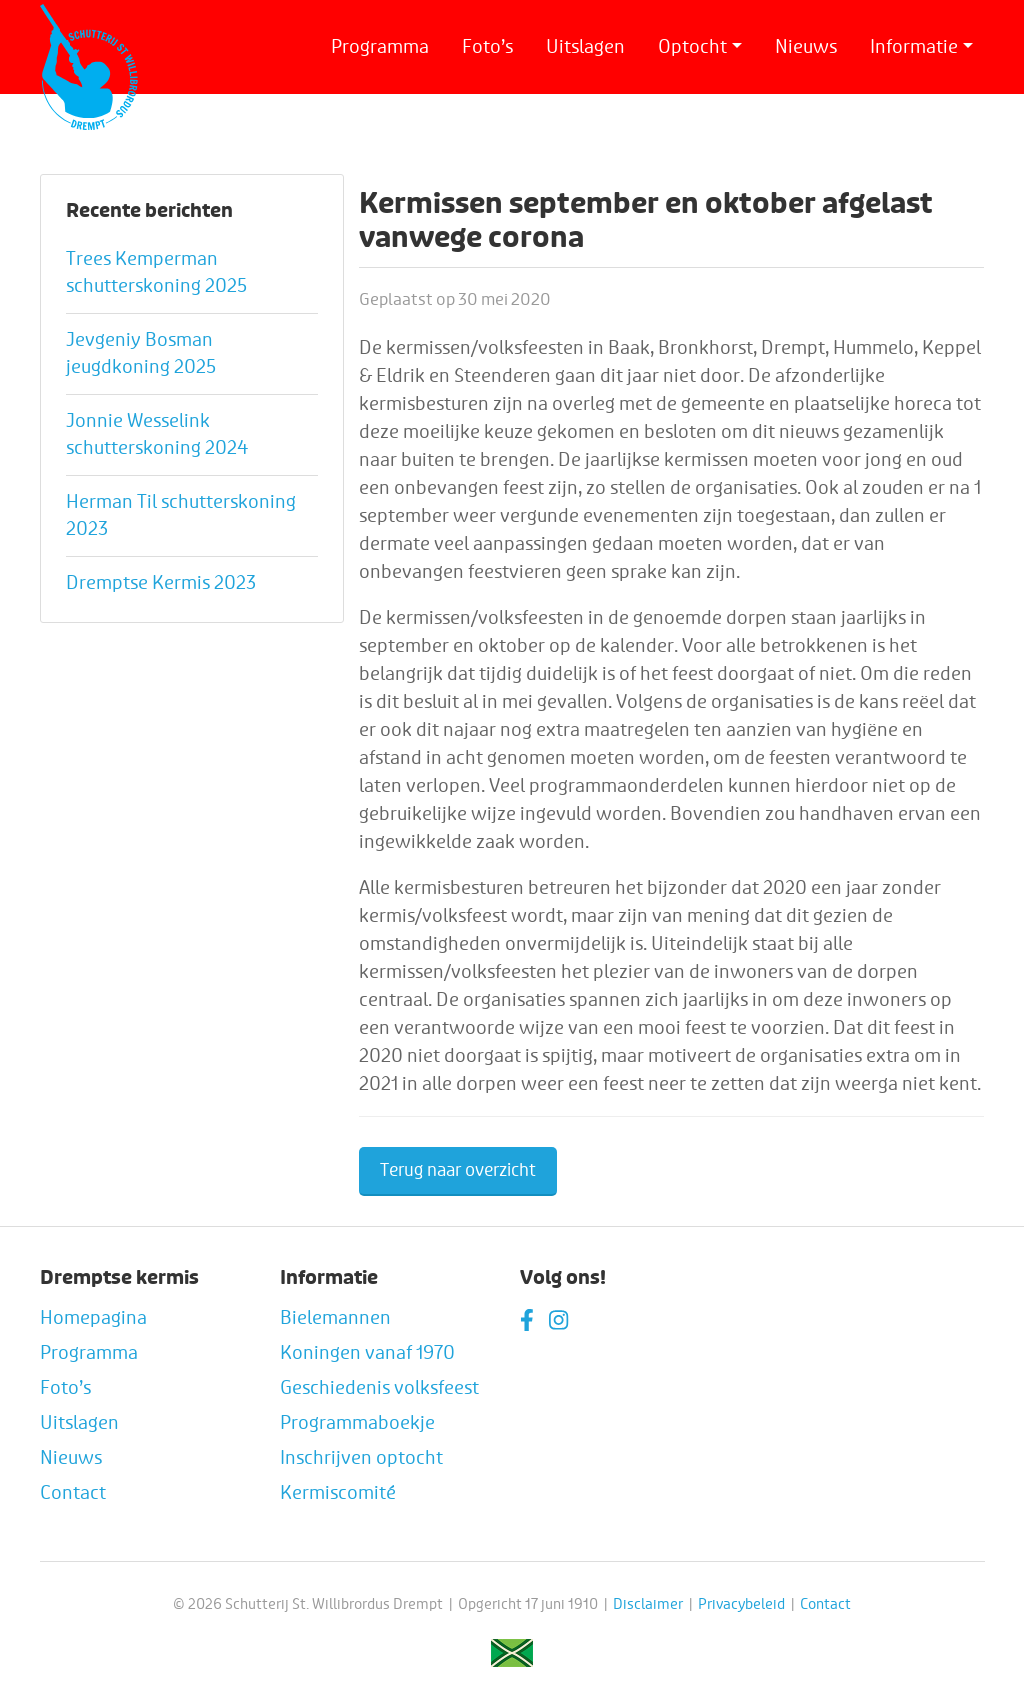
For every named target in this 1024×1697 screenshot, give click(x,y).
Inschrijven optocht (361, 1458)
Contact (73, 1493)
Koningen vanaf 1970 (367, 1353)
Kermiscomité (338, 1493)
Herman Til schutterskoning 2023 (181, 515)
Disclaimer (648, 1604)
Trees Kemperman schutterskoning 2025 (156, 272)
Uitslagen (585, 47)
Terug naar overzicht (458, 1170)
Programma (380, 47)
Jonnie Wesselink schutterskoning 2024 (157, 434)
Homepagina (93, 1318)
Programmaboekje (357, 1423)
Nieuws (806, 47)
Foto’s (487, 47)
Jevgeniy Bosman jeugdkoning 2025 (141, 353)
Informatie (914, 47)
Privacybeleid (741, 1604)
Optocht (692, 47)
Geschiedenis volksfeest (379, 1388)
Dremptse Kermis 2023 (161, 583)
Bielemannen (335, 1318)
